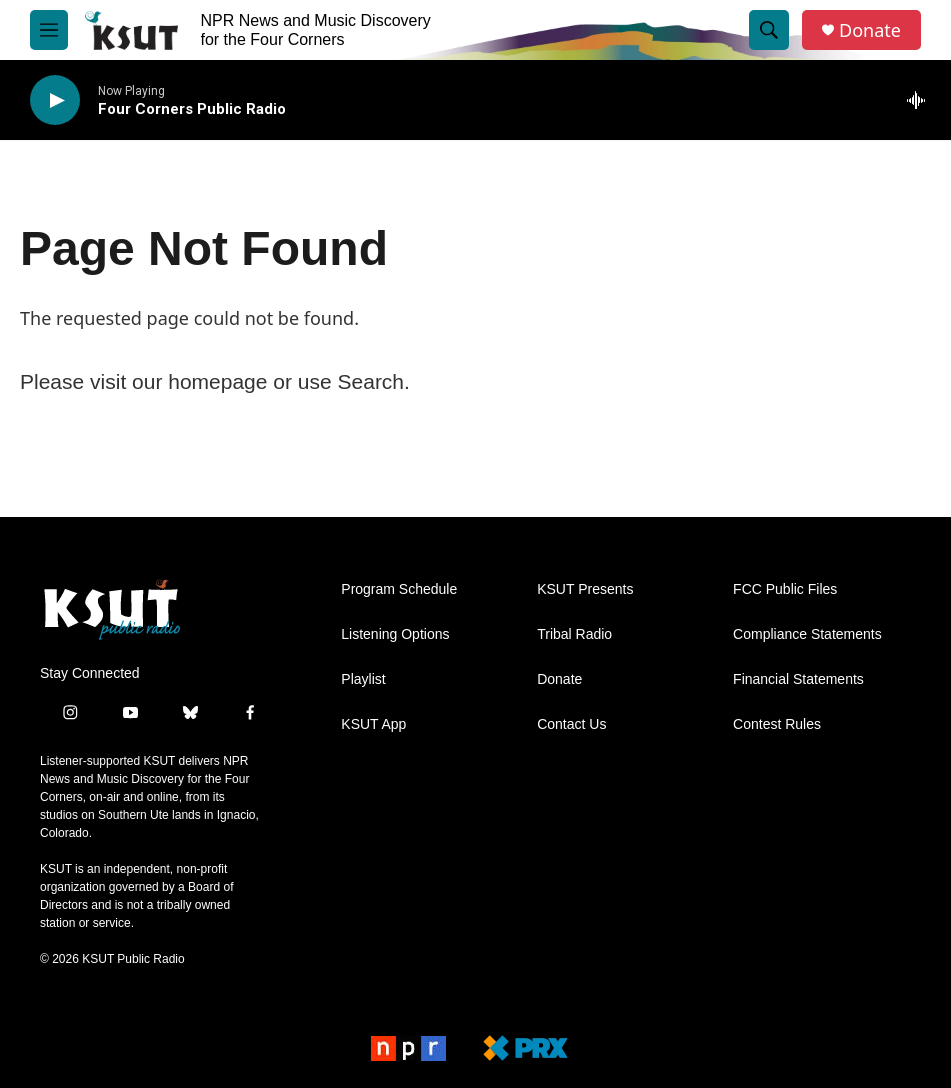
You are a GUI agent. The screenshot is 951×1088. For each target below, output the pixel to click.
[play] (55, 100)
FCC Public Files (785, 589)
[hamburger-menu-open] (49, 30)
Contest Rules (777, 724)
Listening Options (395, 634)
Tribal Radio (574, 634)
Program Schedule (399, 589)
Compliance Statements (807, 634)
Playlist (363, 679)
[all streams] (921, 100)
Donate (870, 30)
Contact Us (571, 724)
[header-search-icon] (769, 30)
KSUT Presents (585, 589)
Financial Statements (798, 679)
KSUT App (373, 724)
